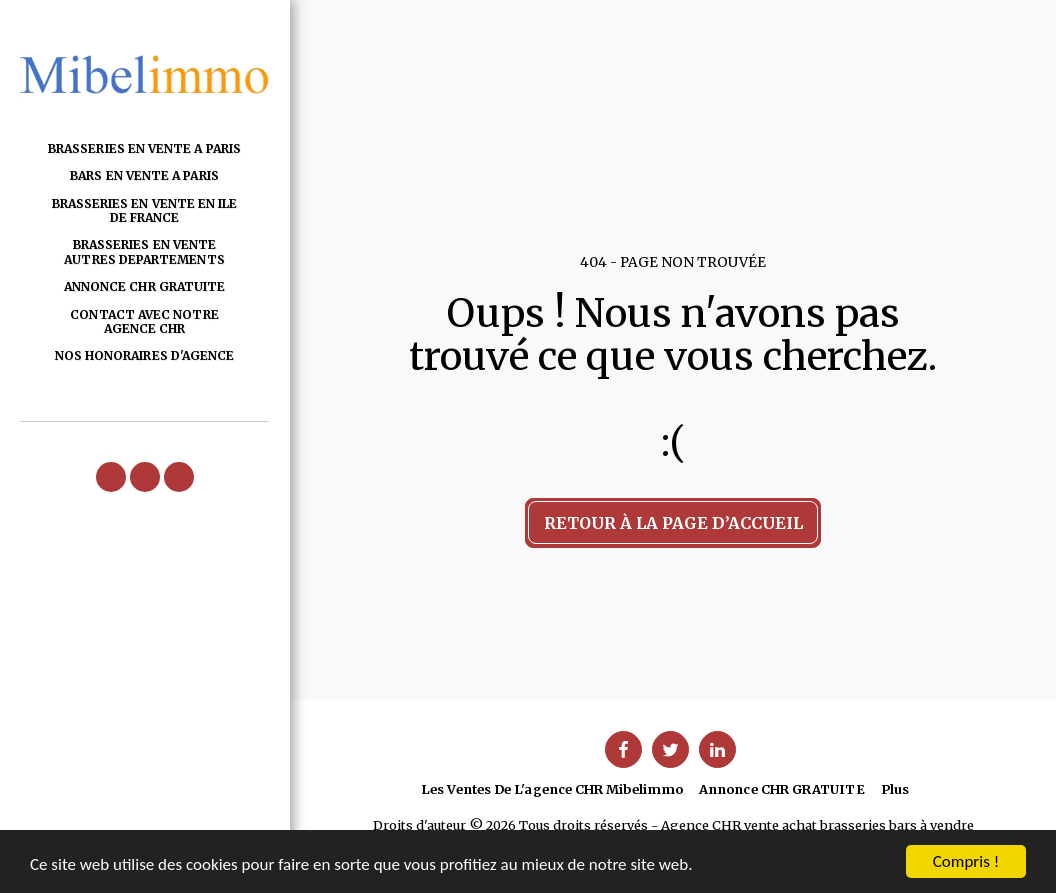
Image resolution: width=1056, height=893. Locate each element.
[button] (111, 477)
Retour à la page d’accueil (673, 523)
